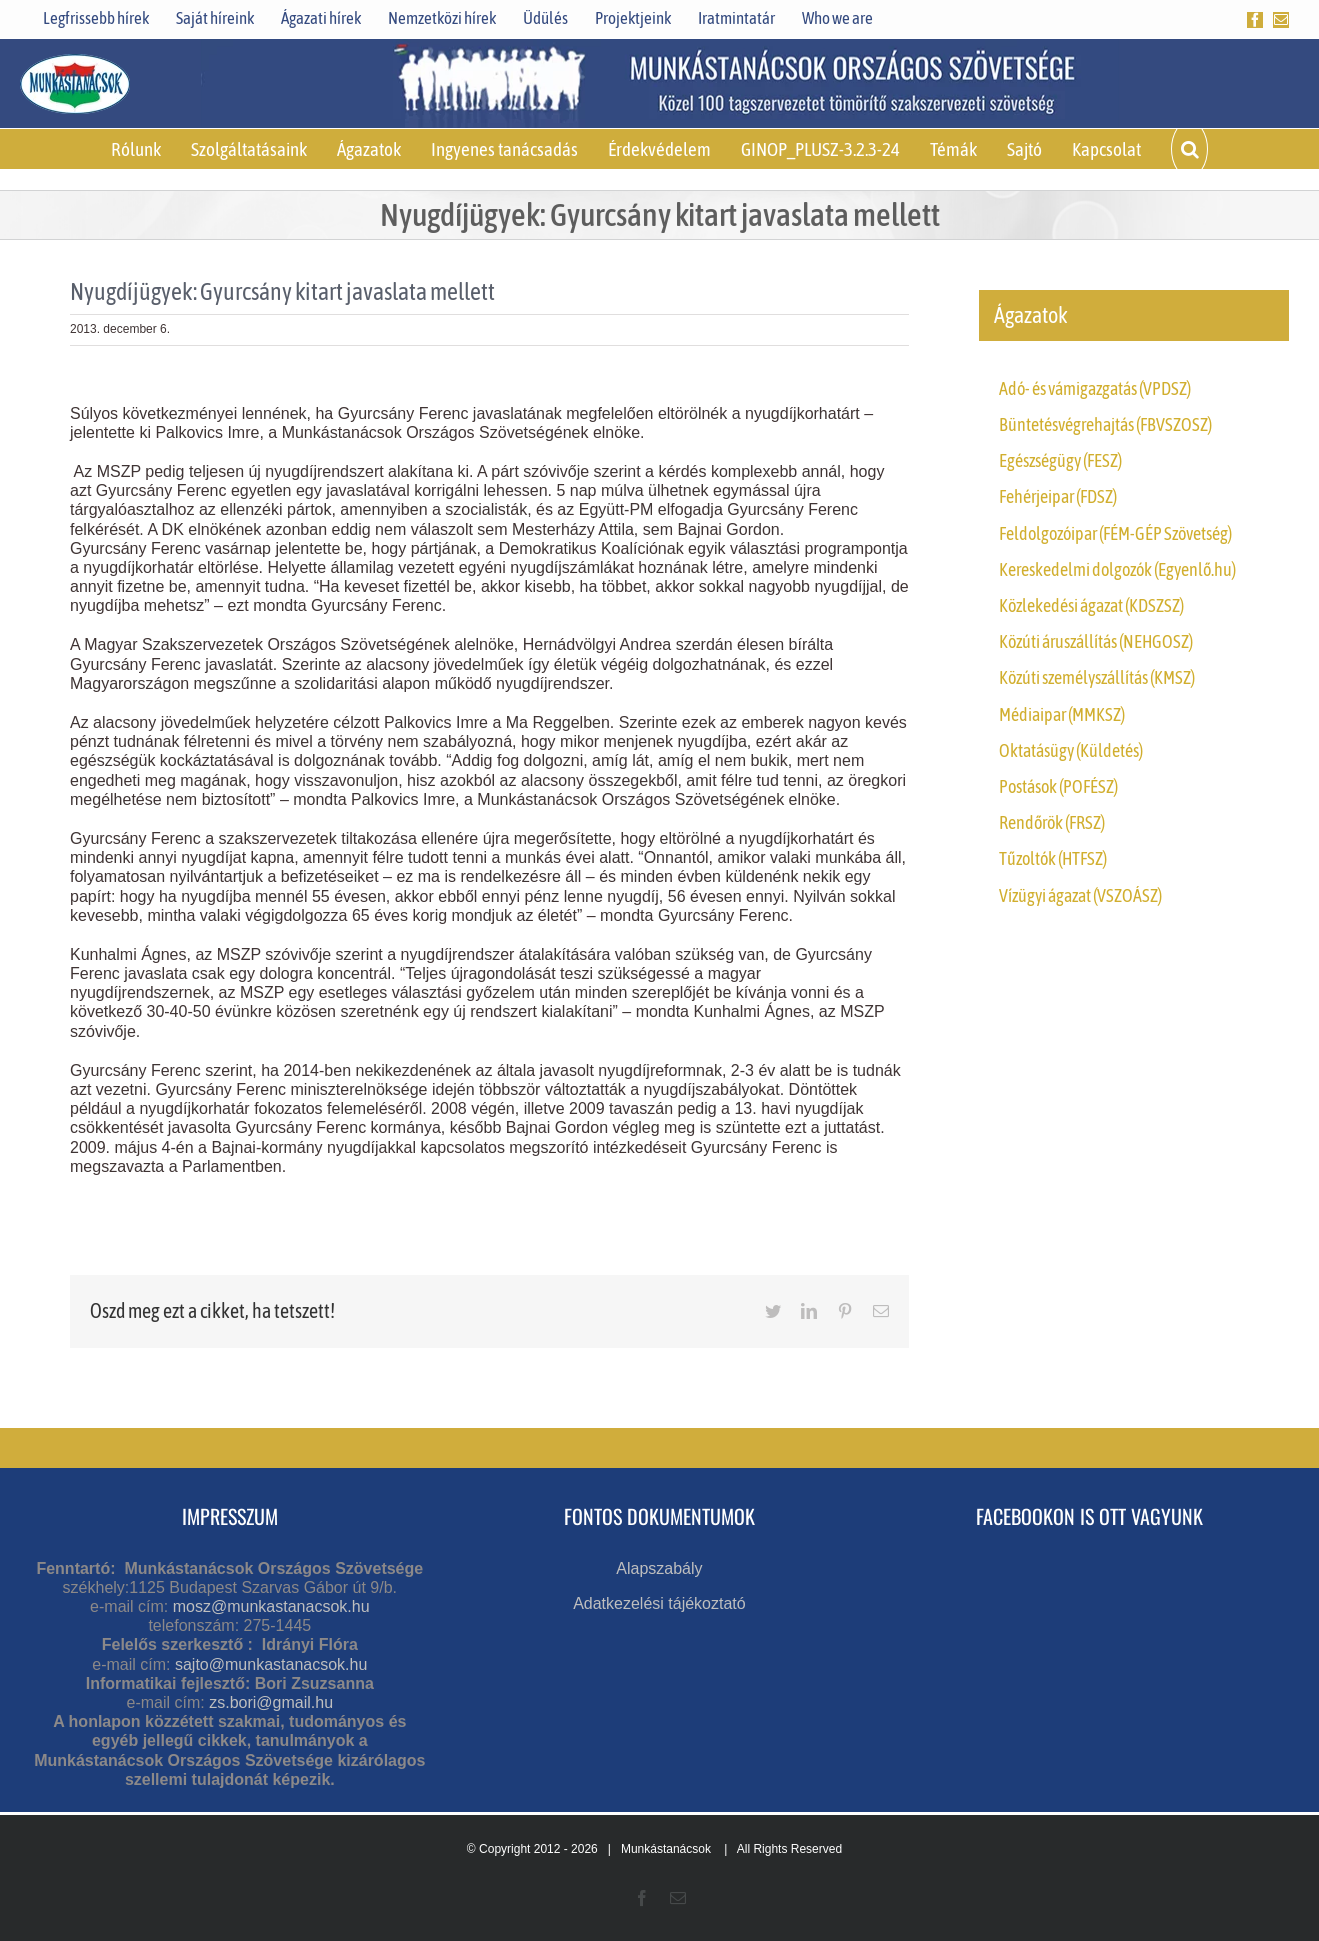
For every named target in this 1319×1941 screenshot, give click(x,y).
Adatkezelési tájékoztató (659, 1603)
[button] (1189, 149)
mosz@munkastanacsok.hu (271, 1606)
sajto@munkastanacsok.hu (271, 1664)
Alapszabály (659, 1568)
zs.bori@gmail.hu (271, 1702)
